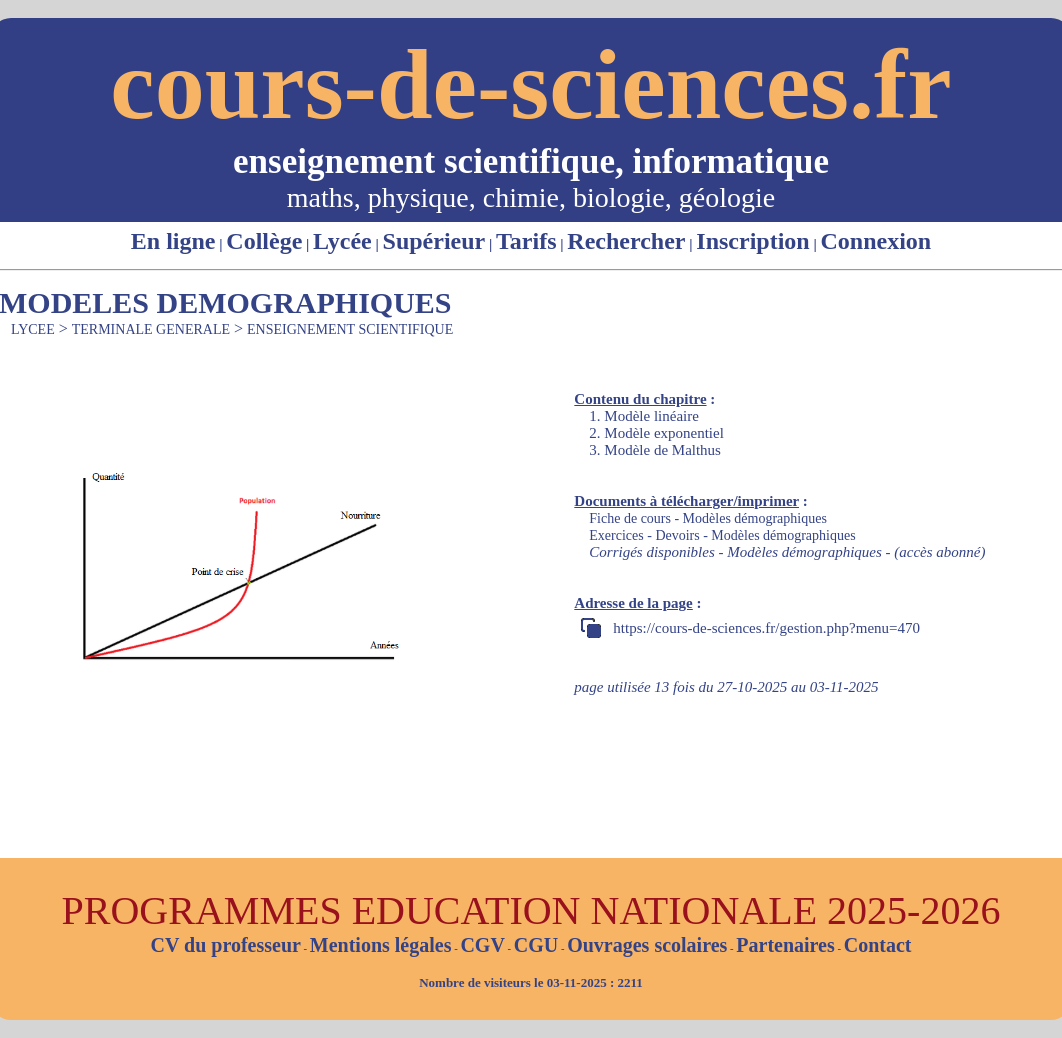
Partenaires (785, 945)
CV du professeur (225, 945)
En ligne (173, 241)
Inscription (752, 241)
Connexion (875, 241)
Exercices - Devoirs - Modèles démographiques (722, 535)
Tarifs (526, 241)
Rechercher (626, 241)
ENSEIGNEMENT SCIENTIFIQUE (350, 329)
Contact (878, 945)
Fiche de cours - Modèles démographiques (708, 518)
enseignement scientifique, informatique (531, 161)
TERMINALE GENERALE (151, 329)
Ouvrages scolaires (647, 945)
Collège (264, 241)
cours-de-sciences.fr (530, 84)
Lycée (342, 241)
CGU (536, 945)
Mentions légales (381, 945)
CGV (482, 945)
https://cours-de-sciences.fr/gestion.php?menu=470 (766, 628)
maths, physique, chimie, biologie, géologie (531, 197)
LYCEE (33, 329)
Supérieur (434, 241)
